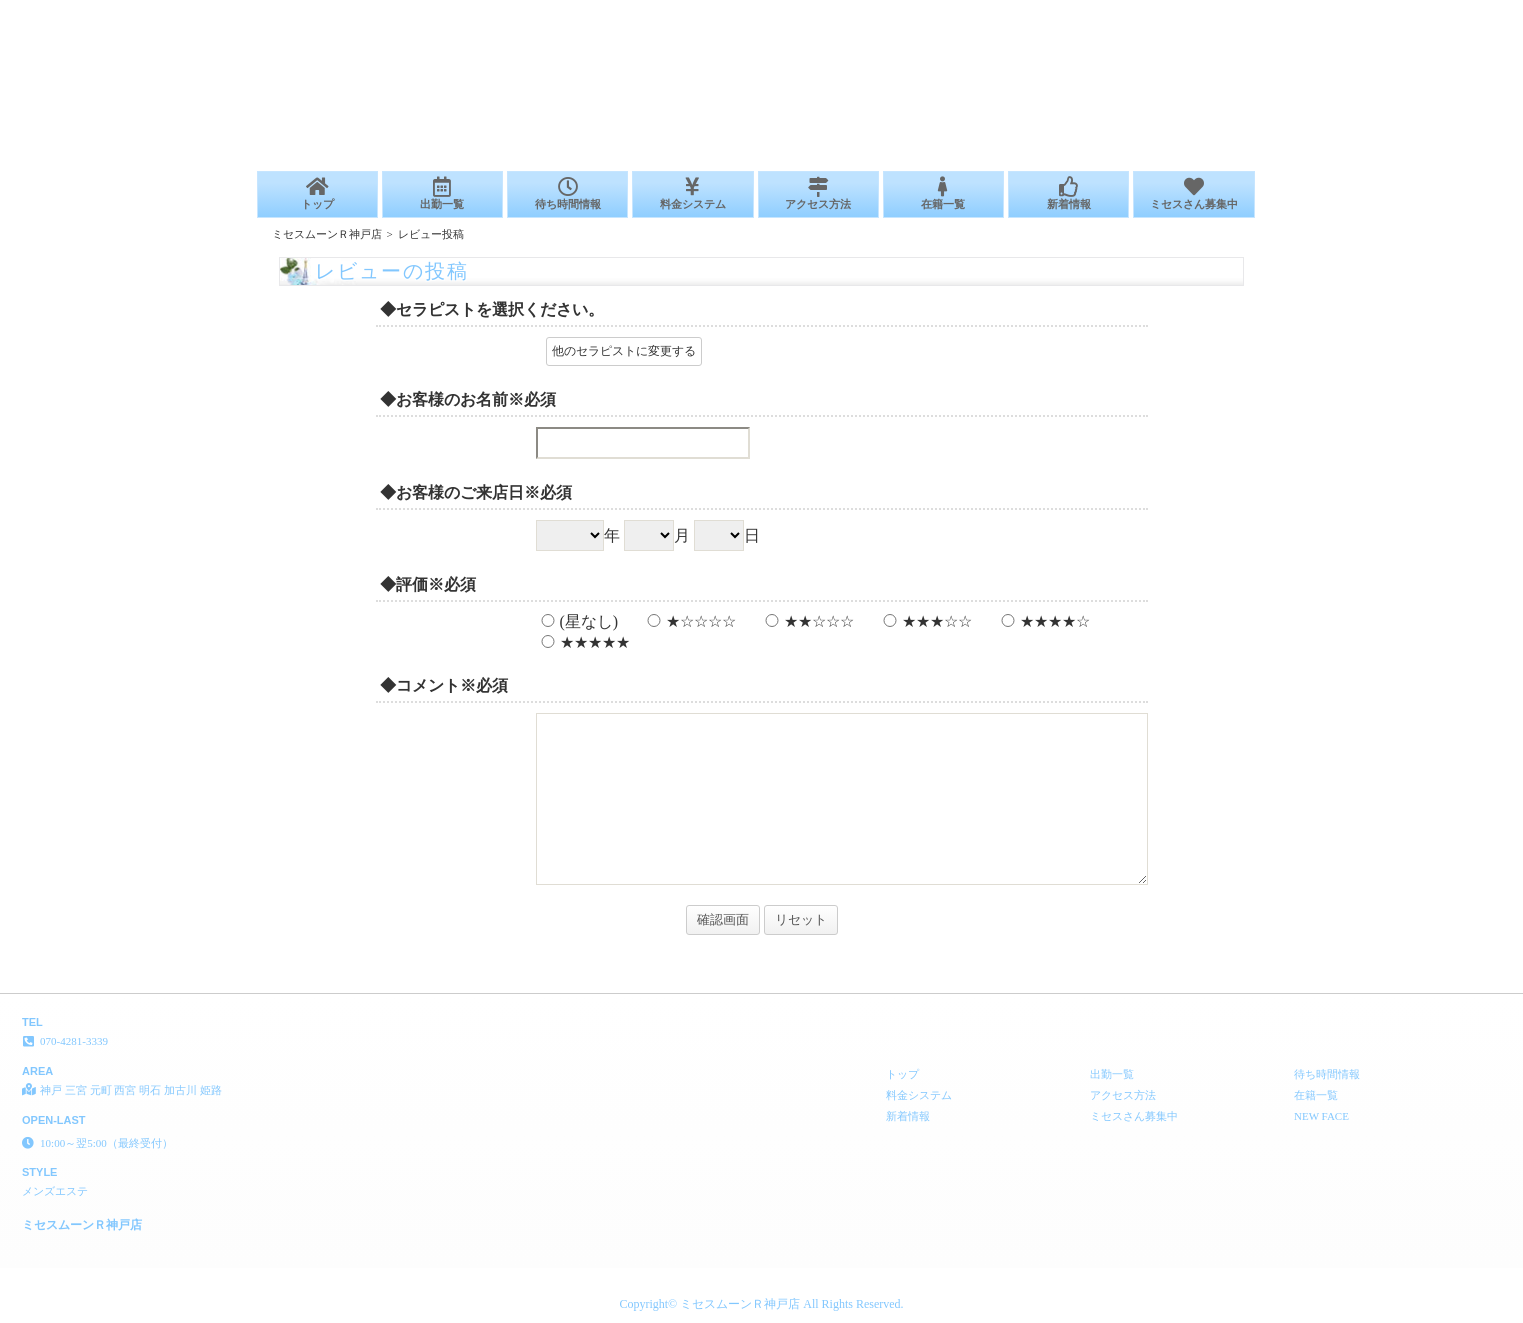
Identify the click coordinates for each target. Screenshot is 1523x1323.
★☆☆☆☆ (689, 621)
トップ (317, 193)
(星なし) (577, 621)
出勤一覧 (442, 193)
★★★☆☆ (925, 621)
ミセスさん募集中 (1193, 193)
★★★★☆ (1043, 621)
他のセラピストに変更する (624, 351)
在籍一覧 (943, 193)
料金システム (692, 193)
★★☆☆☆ (807, 621)
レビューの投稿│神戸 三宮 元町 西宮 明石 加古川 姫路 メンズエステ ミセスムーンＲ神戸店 (1278, 8)
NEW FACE (1321, 1116)
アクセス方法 (818, 193)
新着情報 (1068, 193)
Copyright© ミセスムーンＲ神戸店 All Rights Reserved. (761, 1304)
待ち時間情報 (567, 193)
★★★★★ (583, 642)
